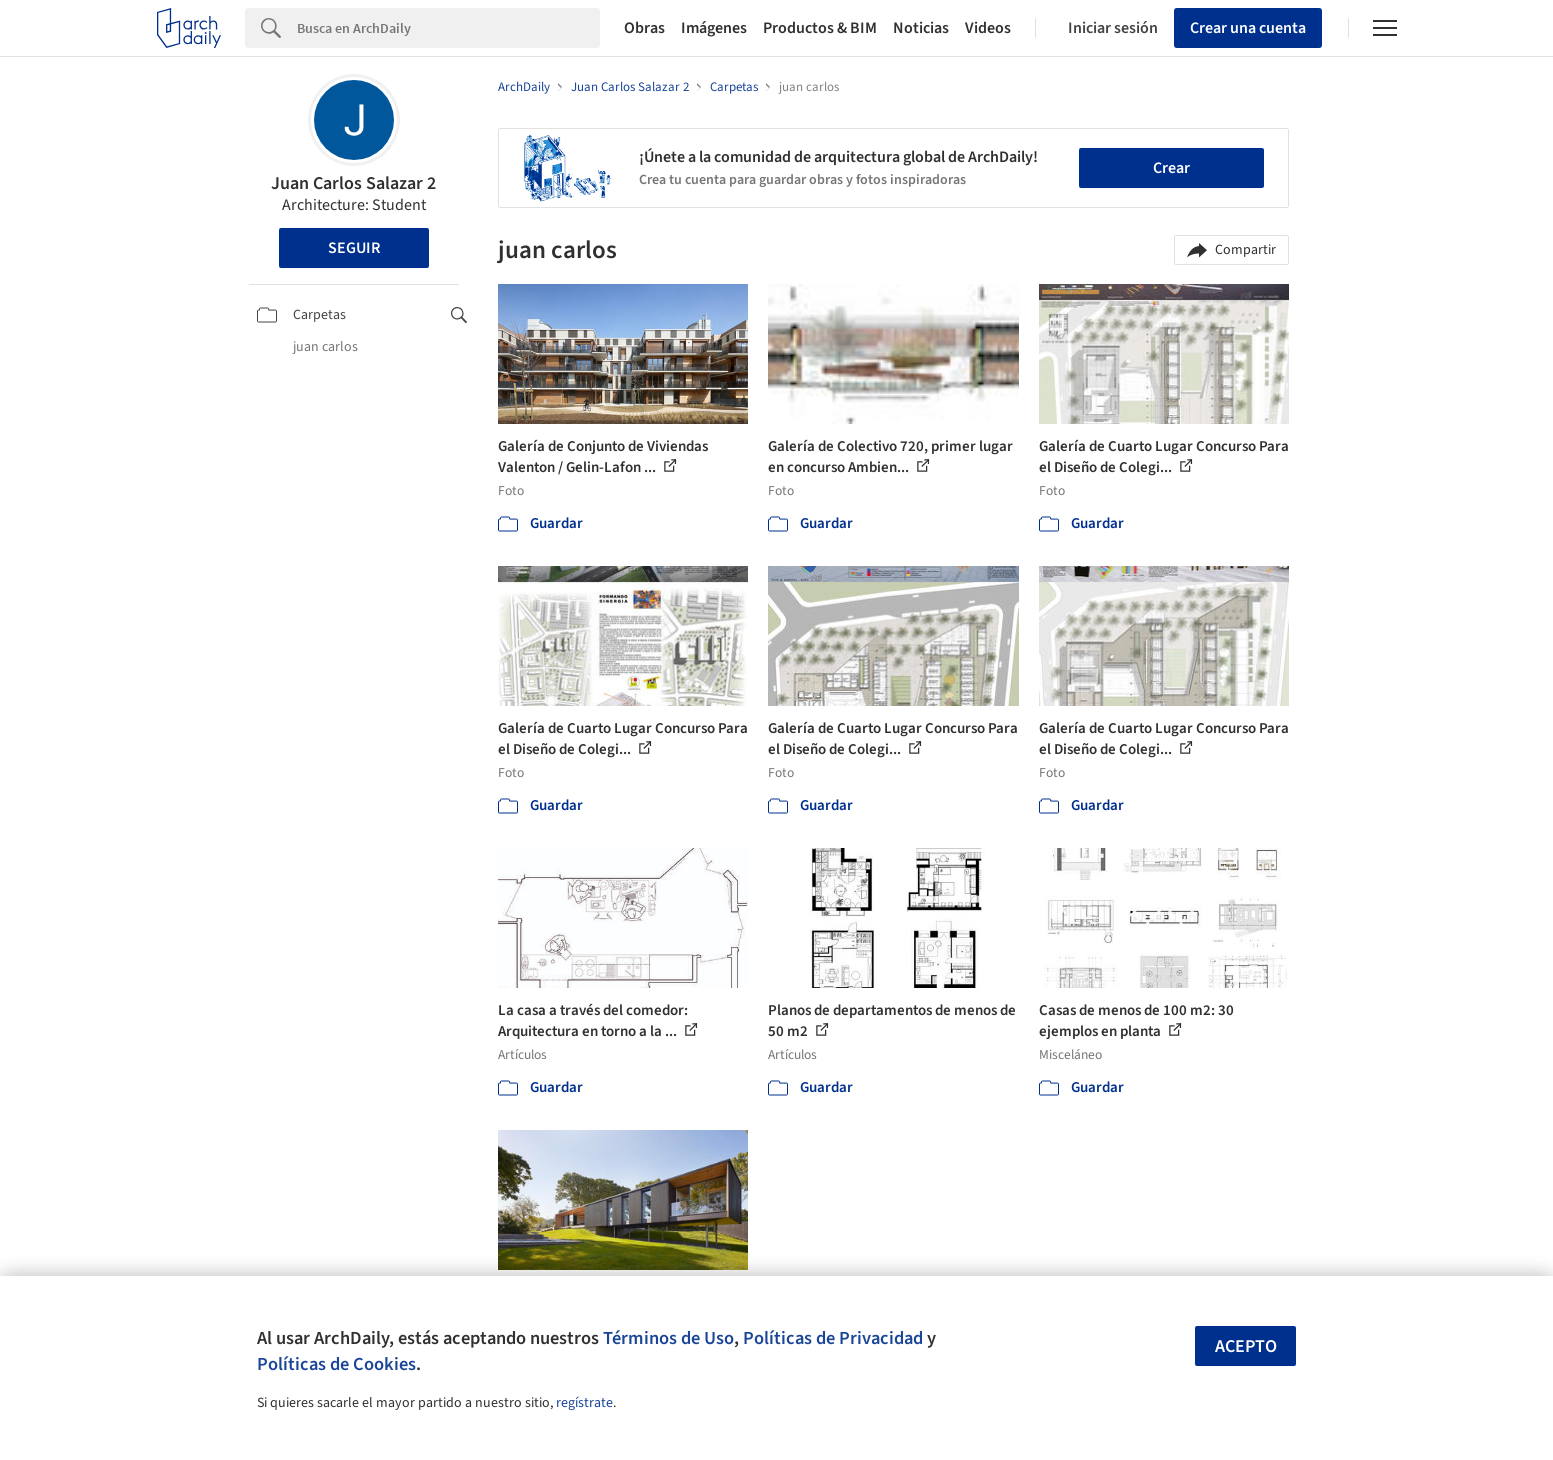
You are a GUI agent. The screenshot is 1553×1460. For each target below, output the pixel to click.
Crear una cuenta (1248, 28)
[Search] (448, 28)
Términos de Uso (668, 1338)
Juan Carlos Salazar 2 (353, 183)
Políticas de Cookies (336, 1364)
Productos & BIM (820, 28)
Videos (988, 28)
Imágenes (714, 28)
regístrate (584, 1403)
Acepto (1246, 1346)
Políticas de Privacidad (833, 1338)
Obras (644, 28)
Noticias (921, 28)
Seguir (354, 248)
